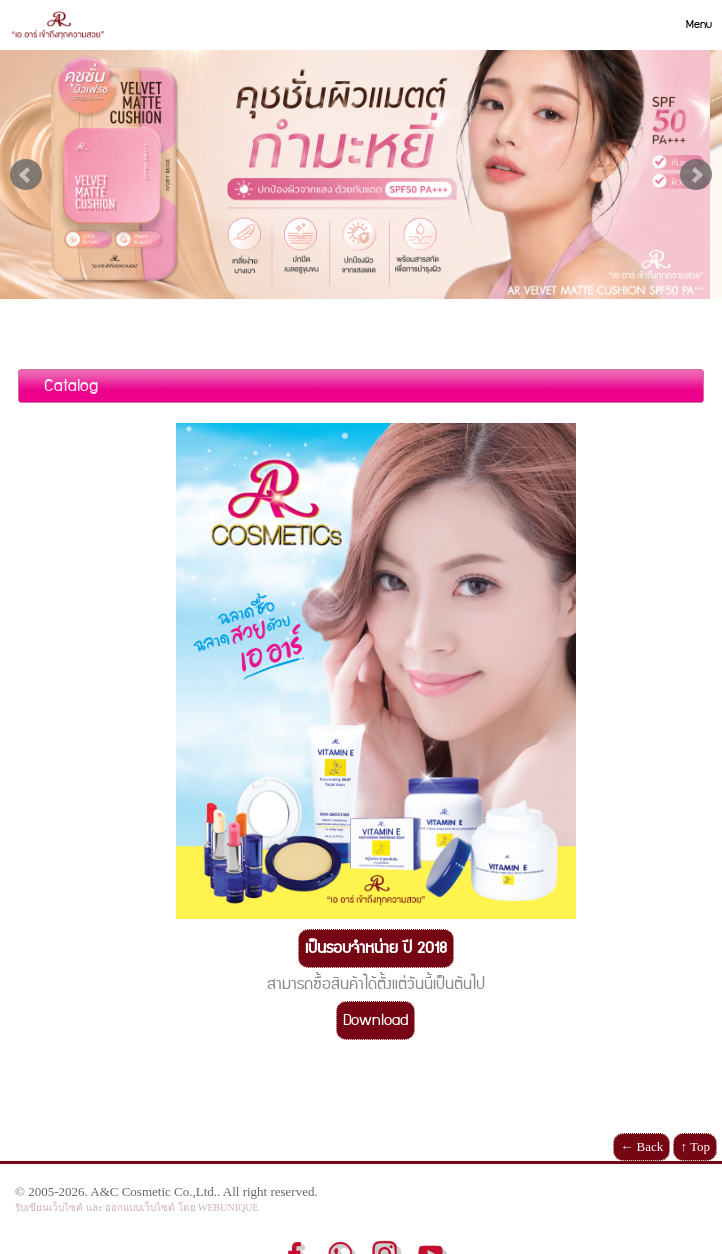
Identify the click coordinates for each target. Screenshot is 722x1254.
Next (696, 175)
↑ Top (695, 1146)
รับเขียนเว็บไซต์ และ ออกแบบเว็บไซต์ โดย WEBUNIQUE (137, 1207)
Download (375, 1020)
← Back (641, 1146)
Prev (26, 175)
